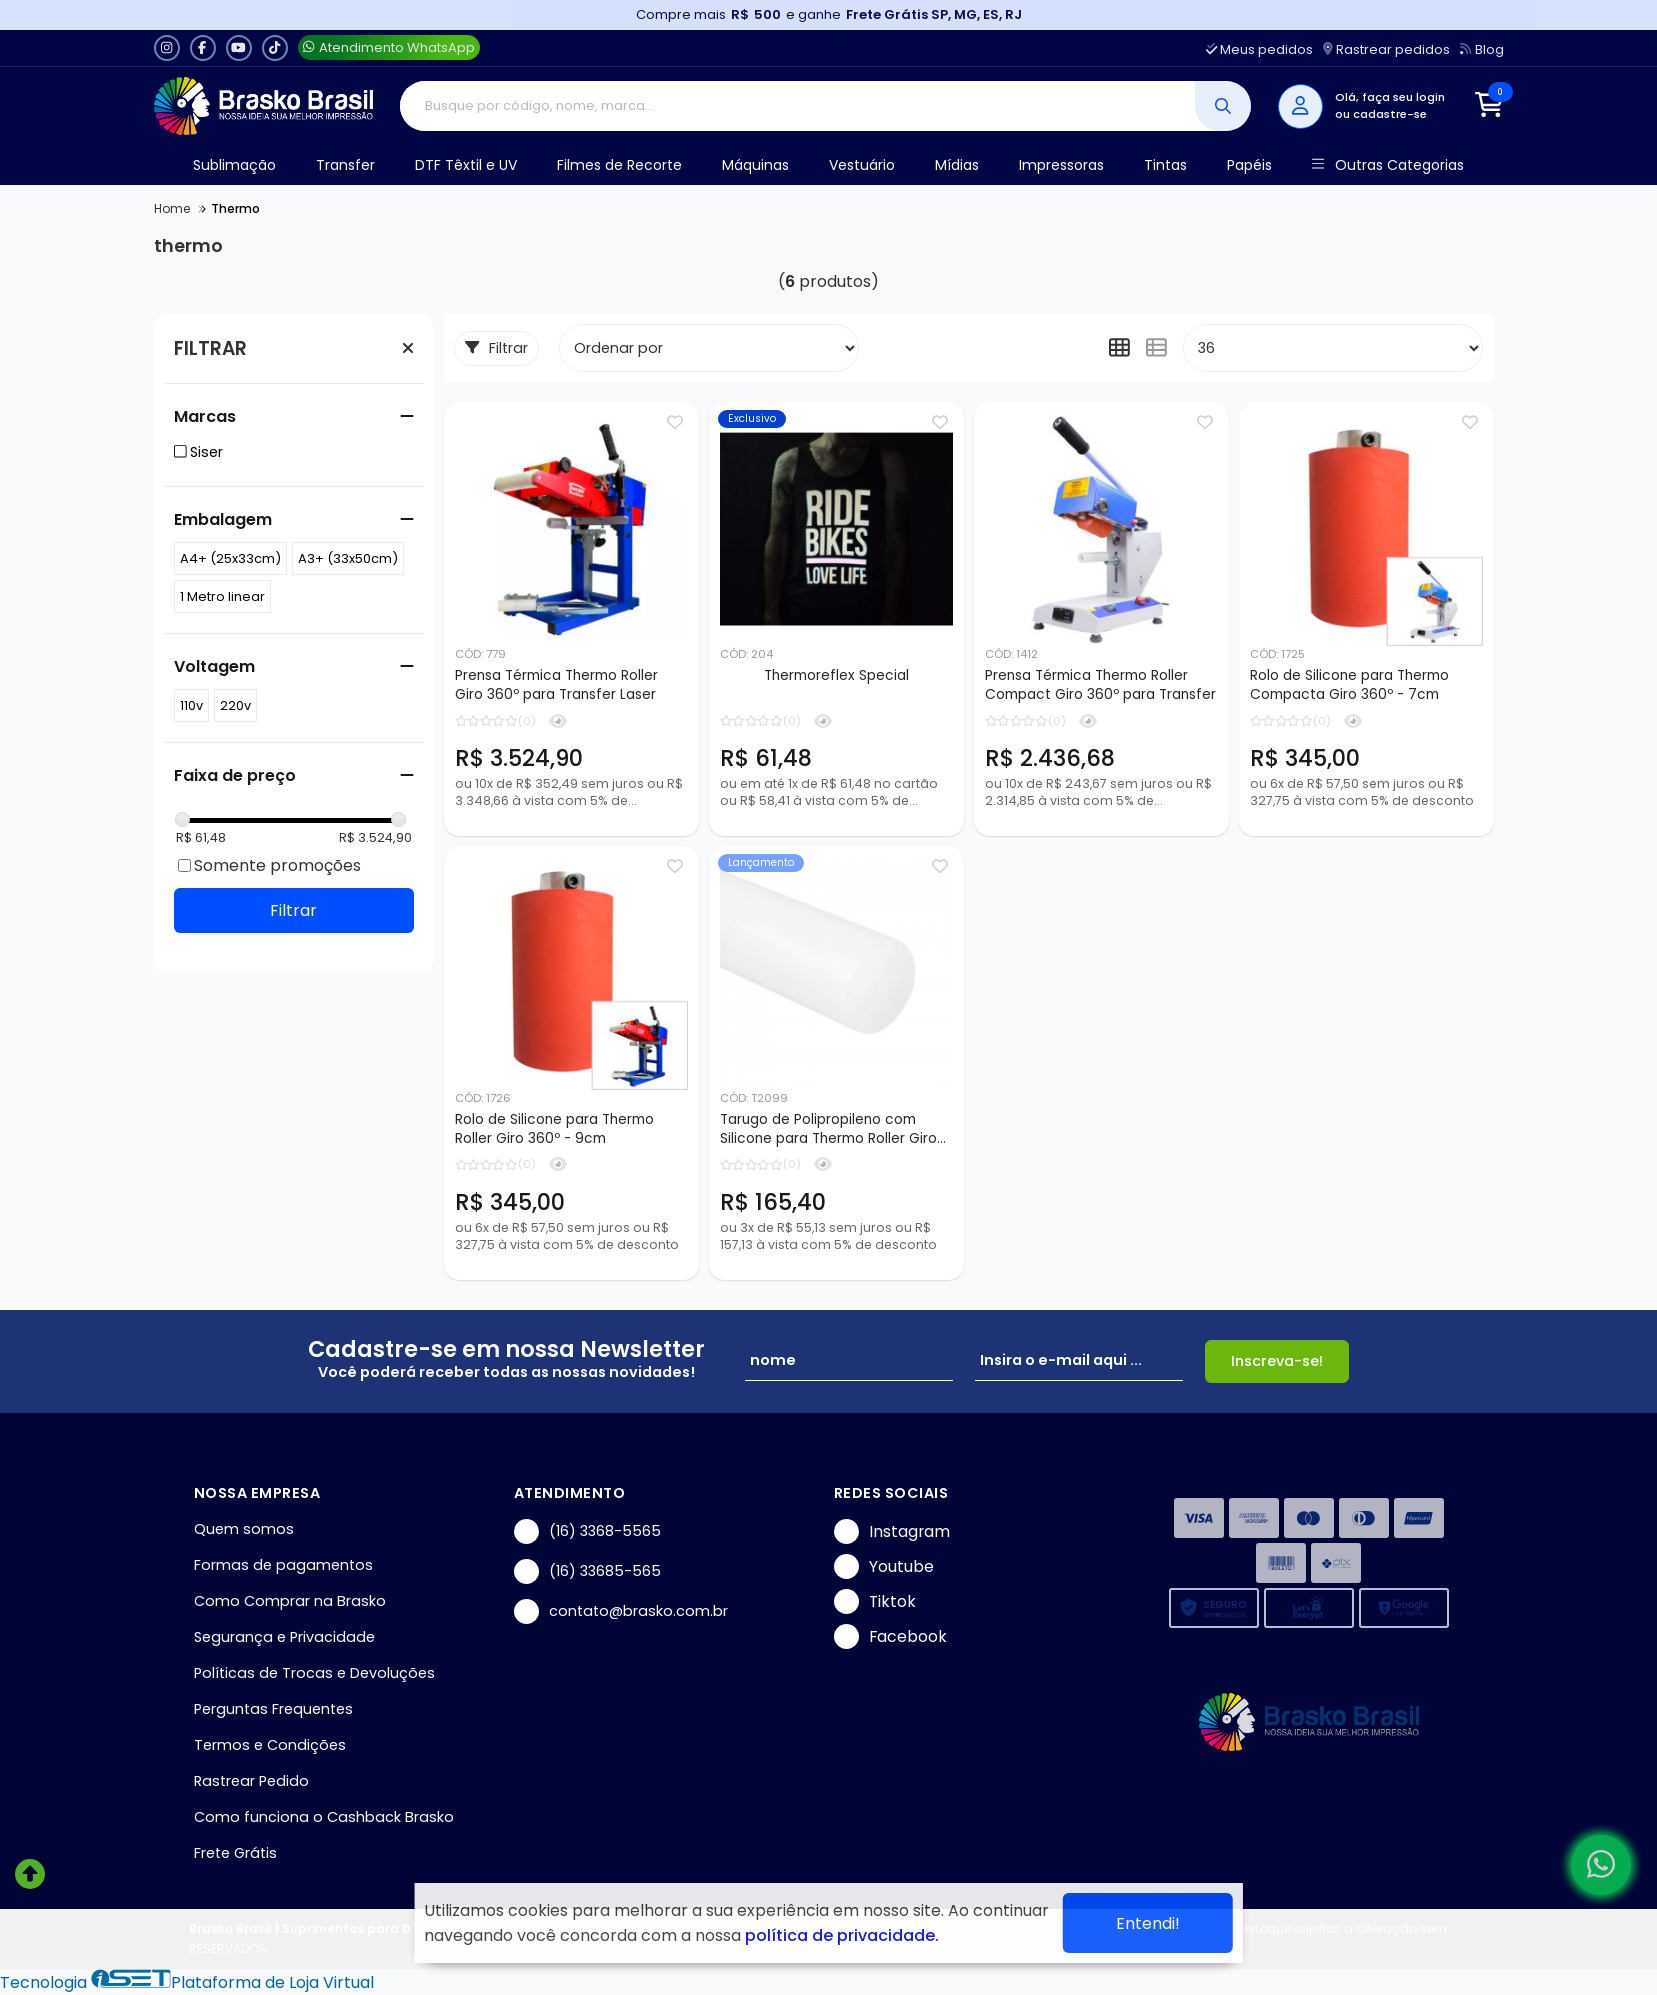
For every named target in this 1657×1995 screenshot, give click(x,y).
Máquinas (755, 165)
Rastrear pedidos (1386, 49)
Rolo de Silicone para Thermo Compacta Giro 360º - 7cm (1349, 685)
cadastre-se (1390, 114)
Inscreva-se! (1277, 1361)
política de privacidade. (842, 1935)
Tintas (1165, 165)
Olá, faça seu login (1390, 97)
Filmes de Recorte (619, 165)
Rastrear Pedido (251, 1781)
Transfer (345, 165)
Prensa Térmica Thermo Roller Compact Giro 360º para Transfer (1100, 685)
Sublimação (234, 165)
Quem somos (244, 1529)
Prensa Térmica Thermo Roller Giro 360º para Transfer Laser (556, 685)
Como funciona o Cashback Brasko (324, 1817)
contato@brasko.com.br (621, 1611)
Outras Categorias (1387, 165)
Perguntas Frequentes (273, 1709)
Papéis (1249, 165)
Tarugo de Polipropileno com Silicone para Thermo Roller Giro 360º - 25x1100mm (828, 1130)
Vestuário (862, 165)
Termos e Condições (270, 1745)
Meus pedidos (1259, 49)
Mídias (957, 165)
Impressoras (1061, 165)
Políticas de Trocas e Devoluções (314, 1673)
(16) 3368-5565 (587, 1531)
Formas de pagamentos (283, 1565)
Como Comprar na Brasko (290, 1601)
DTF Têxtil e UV (466, 165)
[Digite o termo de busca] (797, 106)
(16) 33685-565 (587, 1571)
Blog (1481, 49)
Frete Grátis (235, 1853)
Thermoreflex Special (836, 675)
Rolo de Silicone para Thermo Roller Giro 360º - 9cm (554, 1129)
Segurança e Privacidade (284, 1637)
